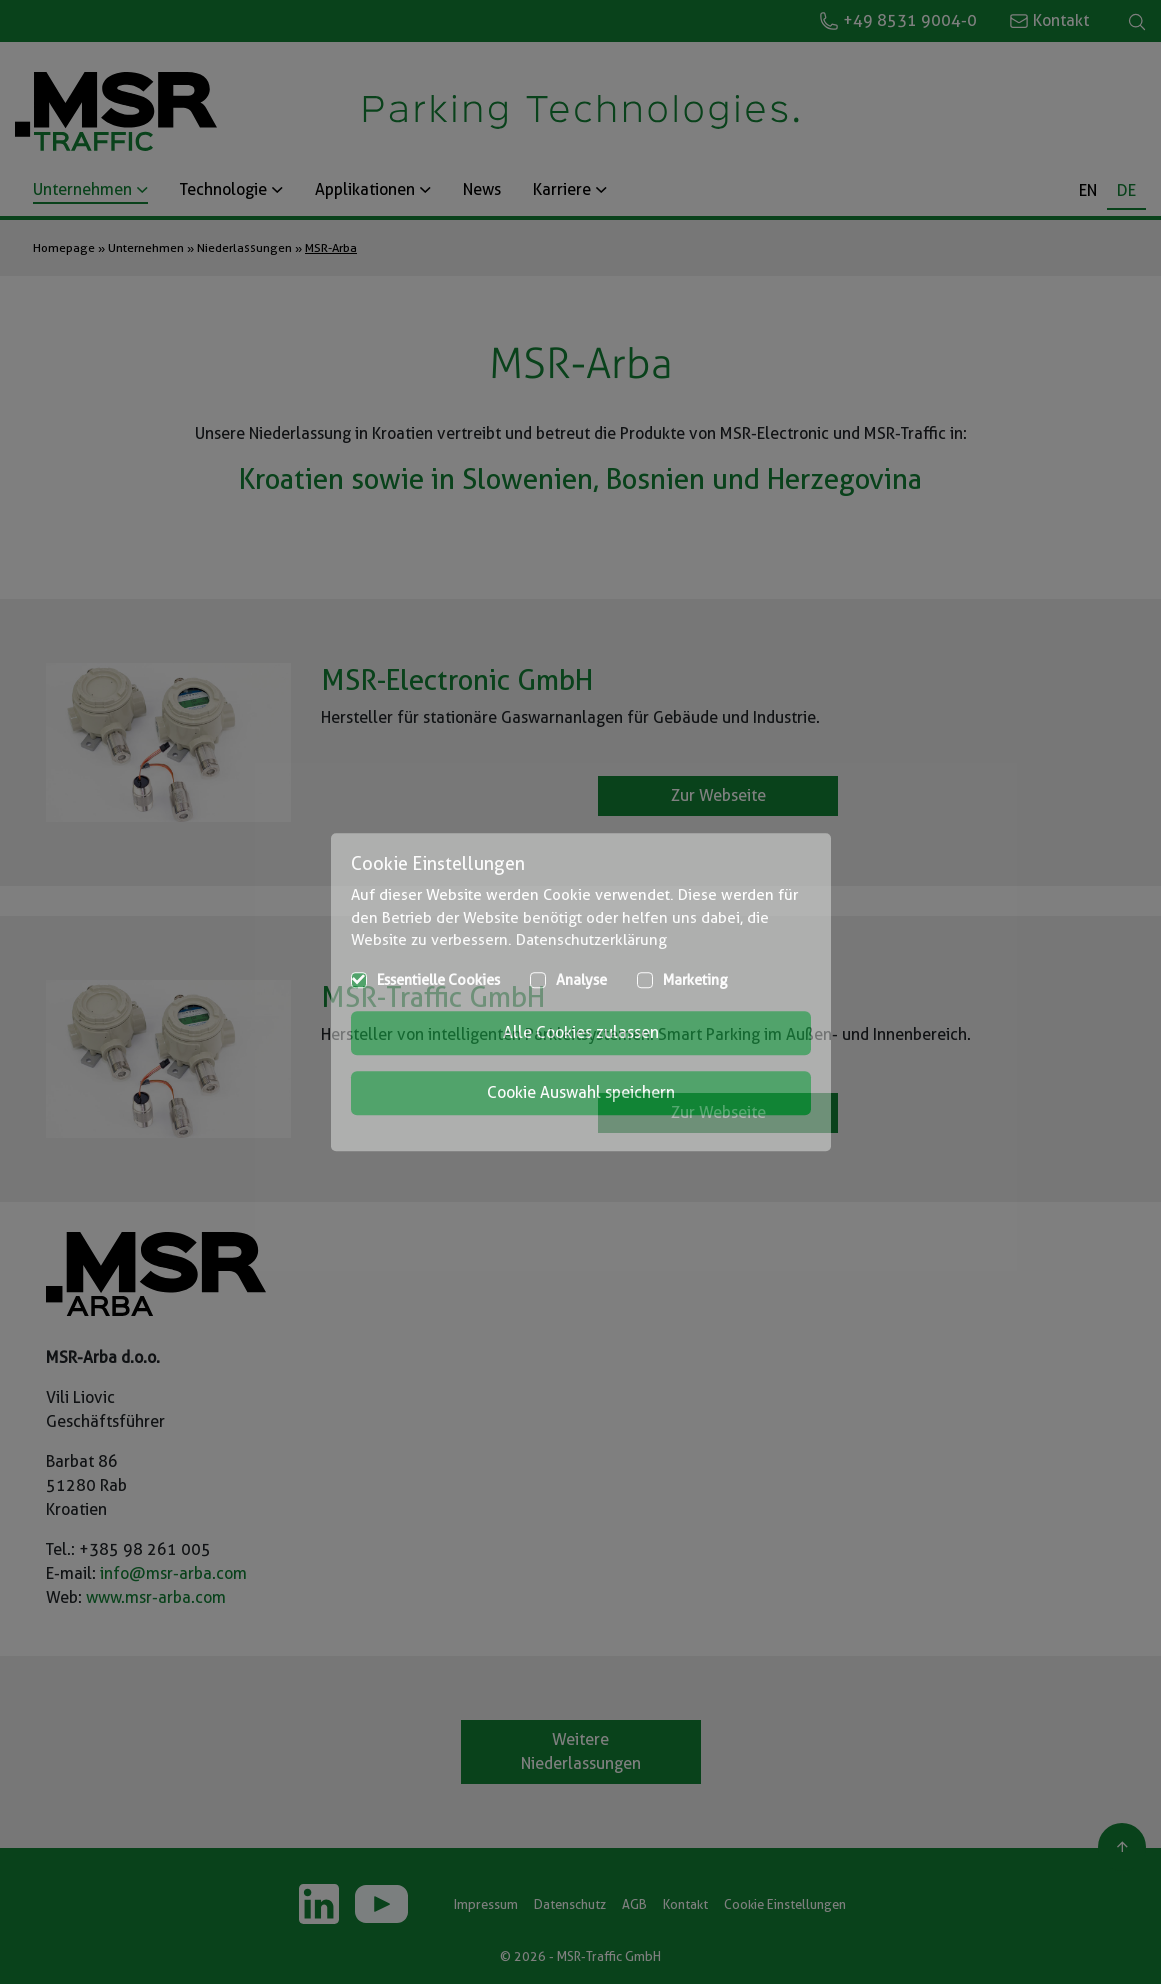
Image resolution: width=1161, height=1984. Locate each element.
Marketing (695, 980)
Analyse (581, 980)
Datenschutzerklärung (591, 940)
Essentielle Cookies (438, 980)
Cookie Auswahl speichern (581, 1092)
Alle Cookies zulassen (581, 1032)
